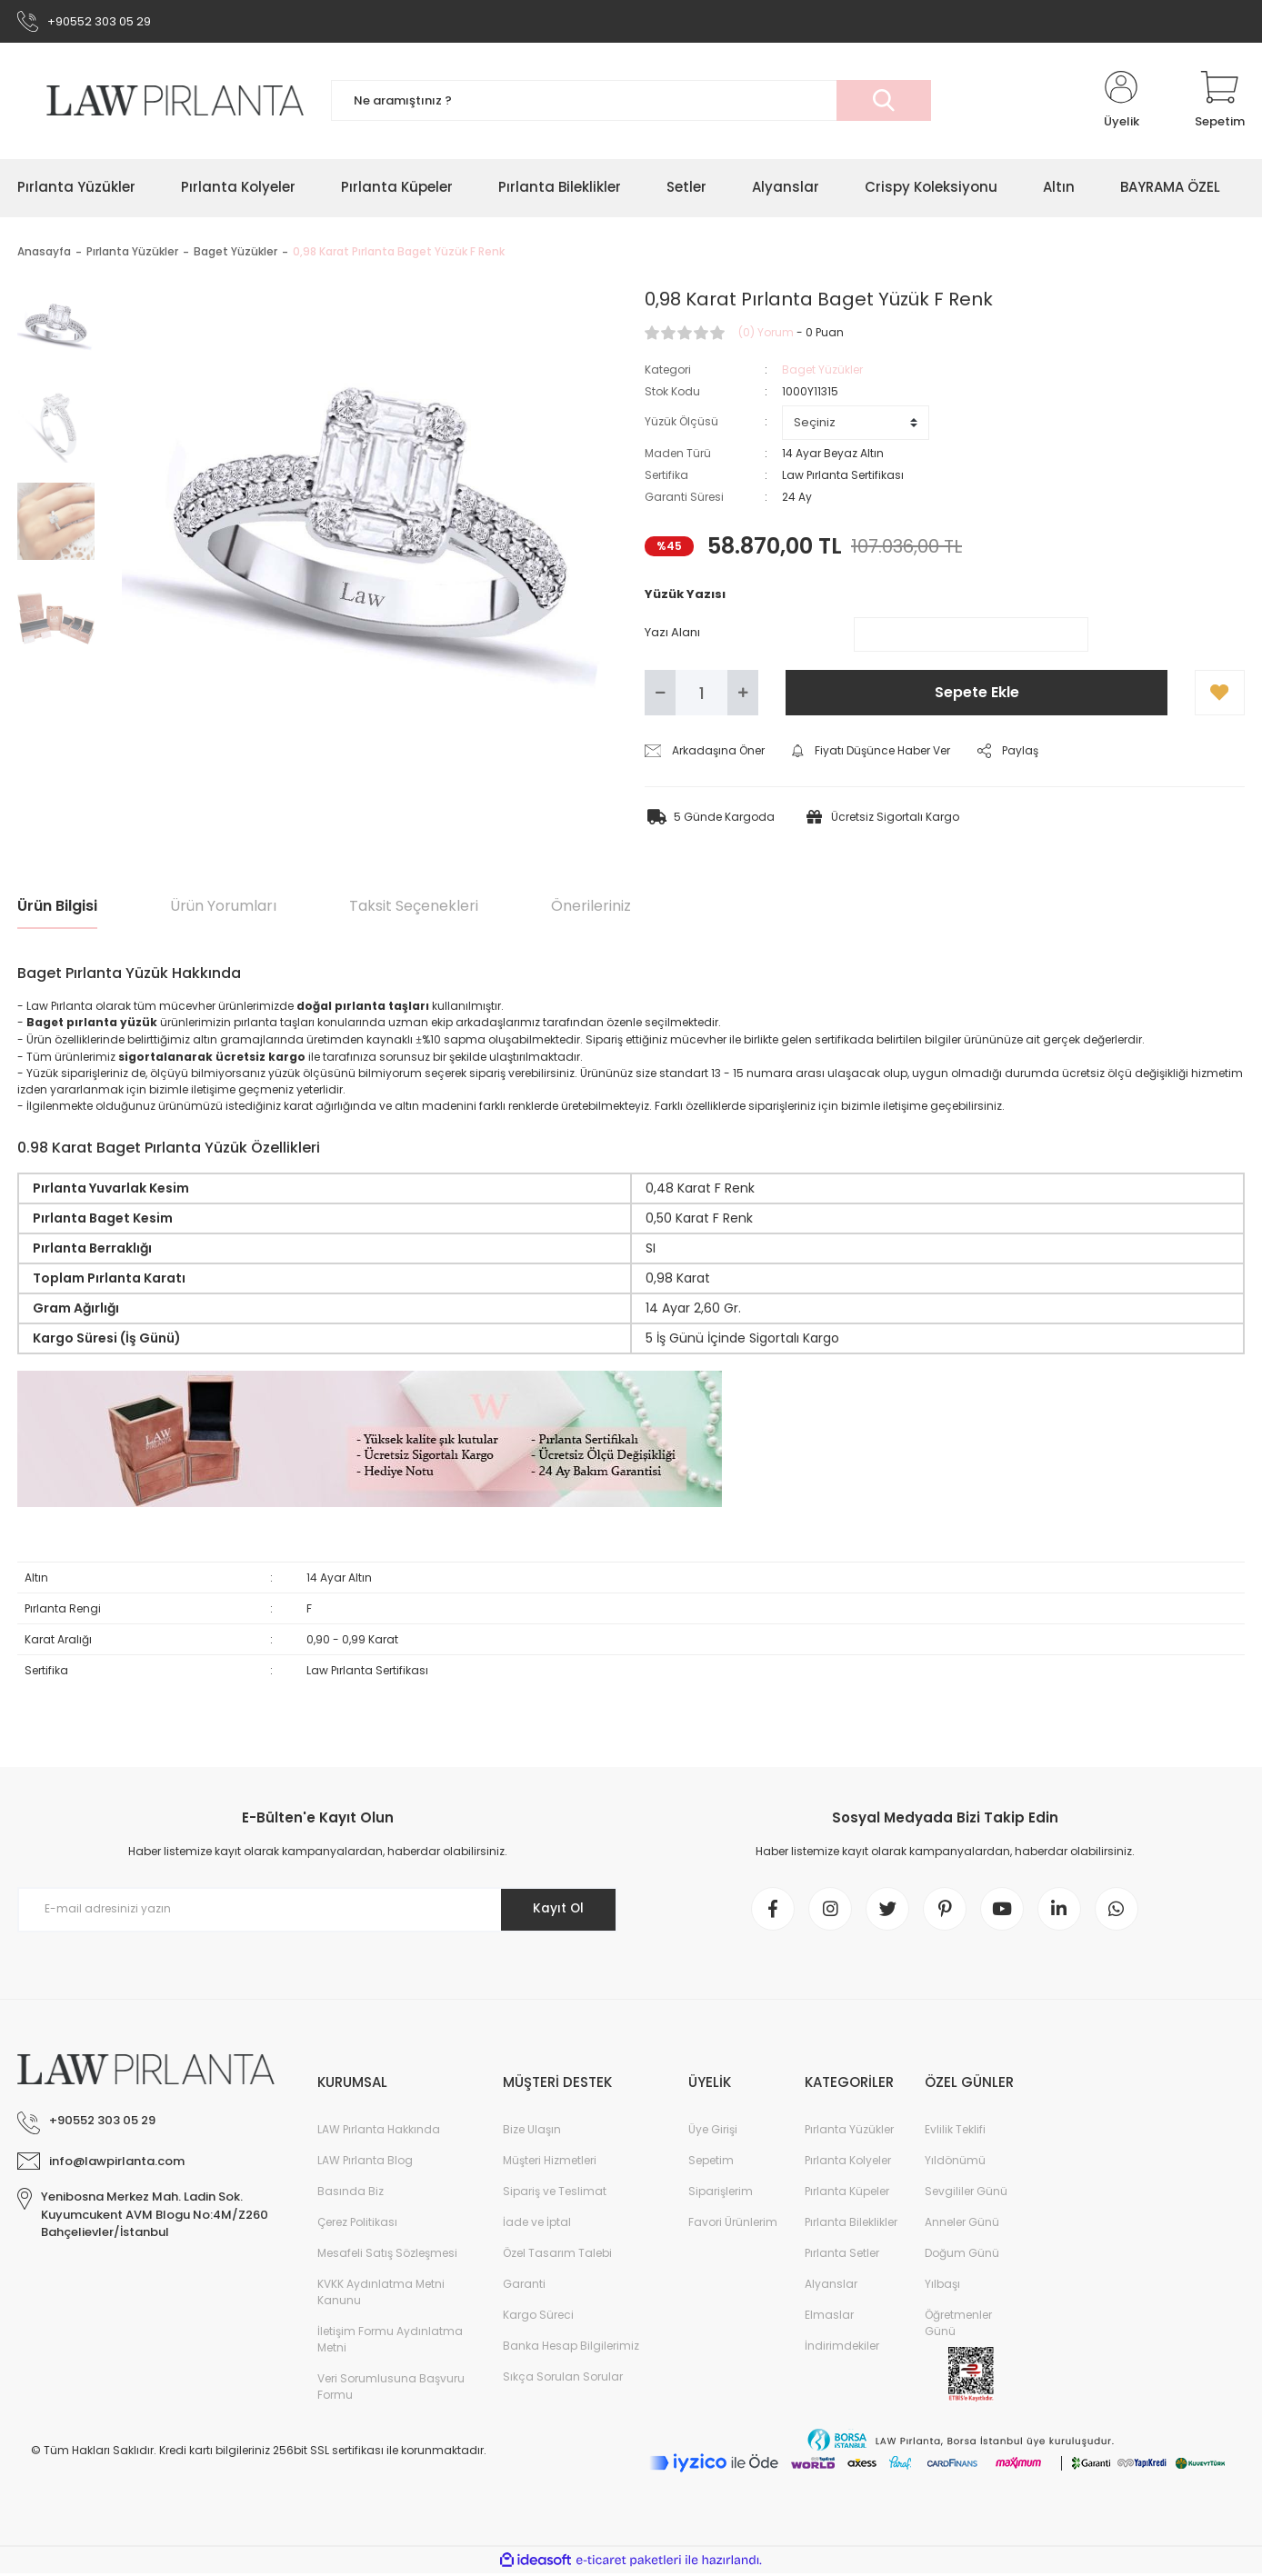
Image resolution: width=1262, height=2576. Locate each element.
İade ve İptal (537, 2224)
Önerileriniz (591, 907)
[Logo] (160, 101)
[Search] (631, 102)
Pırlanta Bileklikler (851, 2224)
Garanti (524, 2286)
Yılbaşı (942, 2286)
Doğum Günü (962, 2255)
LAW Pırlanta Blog (365, 2163)
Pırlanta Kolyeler (848, 2163)
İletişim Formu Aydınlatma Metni (390, 2342)
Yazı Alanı (672, 633)
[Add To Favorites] (1220, 694)
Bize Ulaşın (532, 2132)
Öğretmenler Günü (958, 2325)
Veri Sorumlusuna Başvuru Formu (391, 2389)
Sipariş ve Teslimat (554, 2194)
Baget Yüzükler (822, 370)
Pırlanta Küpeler (847, 2194)
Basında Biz (350, 2194)
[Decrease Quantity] (660, 694)
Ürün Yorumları (223, 907)
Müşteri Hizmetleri (549, 2163)
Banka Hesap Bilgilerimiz (571, 2348)
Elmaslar (829, 2317)
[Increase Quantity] (742, 694)
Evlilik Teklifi (955, 2132)
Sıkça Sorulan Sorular (563, 2379)
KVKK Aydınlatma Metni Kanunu (381, 2295)
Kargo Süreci (538, 2317)
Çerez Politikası (357, 2224)
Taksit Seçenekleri (413, 907)
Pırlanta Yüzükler (849, 2132)
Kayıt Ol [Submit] (557, 1910)
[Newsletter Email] (317, 1910)
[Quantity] (701, 694)
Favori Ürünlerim (732, 2224)
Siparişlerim (720, 2194)
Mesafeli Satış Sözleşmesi (387, 2255)
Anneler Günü (962, 2224)
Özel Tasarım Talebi (557, 2255)
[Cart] (1220, 102)
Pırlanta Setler (842, 2255)
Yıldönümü (955, 2163)
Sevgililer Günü (966, 2194)
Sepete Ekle (977, 694)
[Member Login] (1121, 102)
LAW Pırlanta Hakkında (378, 2132)
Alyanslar (831, 2286)
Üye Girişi (712, 2132)
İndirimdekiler (842, 2348)
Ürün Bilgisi (57, 907)
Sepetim (711, 2163)
